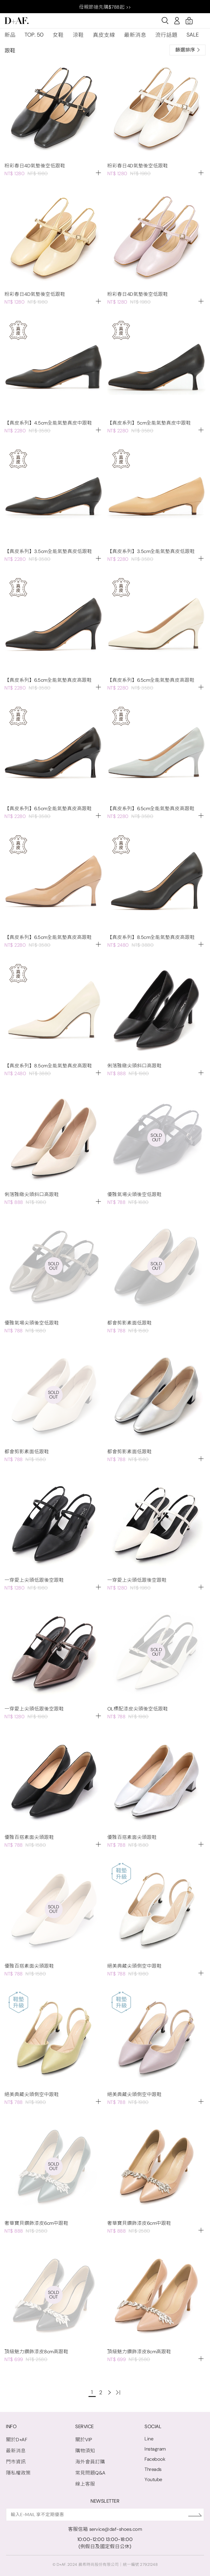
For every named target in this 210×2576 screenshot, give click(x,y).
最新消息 (135, 35)
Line (149, 2439)
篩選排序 (187, 50)
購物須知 (85, 2451)
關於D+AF (16, 2439)
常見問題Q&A (90, 2473)
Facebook (155, 2459)
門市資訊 (16, 2462)
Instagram (155, 2449)
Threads (153, 2469)
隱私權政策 (18, 2473)
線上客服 (85, 2484)
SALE (193, 34)
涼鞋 (78, 35)
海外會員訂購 (90, 2462)
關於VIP (83, 2439)
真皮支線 (104, 35)
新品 (10, 35)
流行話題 (166, 35)
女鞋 (58, 35)
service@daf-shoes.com (115, 2529)
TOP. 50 (34, 34)
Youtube (153, 2479)
